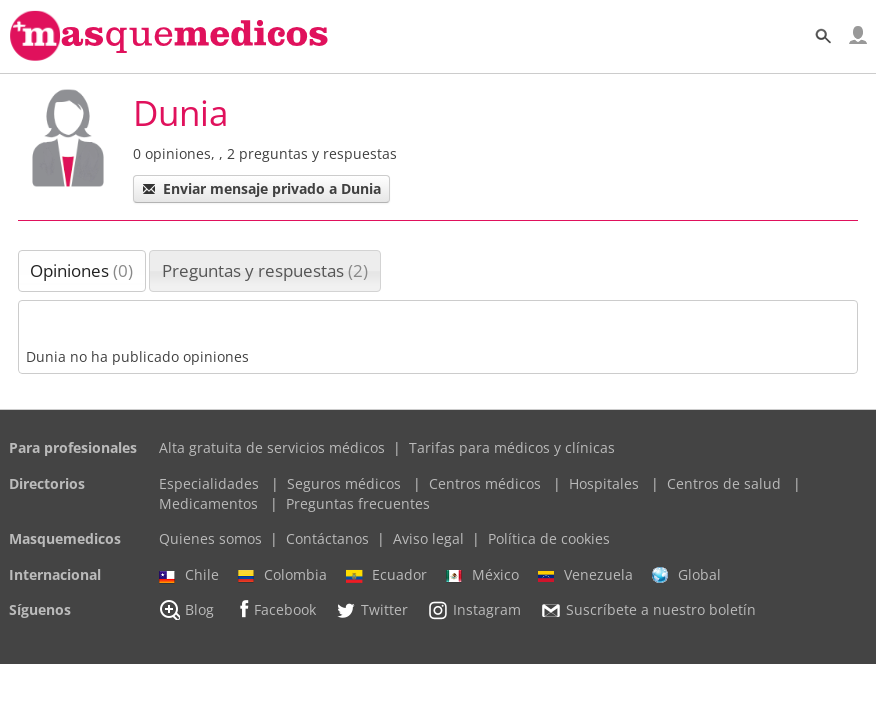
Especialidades (209, 483)
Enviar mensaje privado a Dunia (261, 188)
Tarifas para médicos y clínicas (512, 447)
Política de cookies (549, 538)
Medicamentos (208, 503)
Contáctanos (327, 538)
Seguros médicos (344, 483)
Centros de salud (724, 483)
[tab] (82, 271)
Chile (189, 575)
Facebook (274, 609)
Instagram (474, 610)
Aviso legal (428, 538)
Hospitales (604, 483)
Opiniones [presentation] (81, 270)
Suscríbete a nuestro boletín (648, 611)
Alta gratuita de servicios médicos (272, 447)
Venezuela (585, 575)
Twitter (371, 610)
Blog (186, 610)
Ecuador (386, 575)
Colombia (282, 575)
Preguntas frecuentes (358, 503)
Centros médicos (485, 483)
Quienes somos (210, 538)
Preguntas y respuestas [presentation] (265, 270)
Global (686, 575)
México (482, 575)
